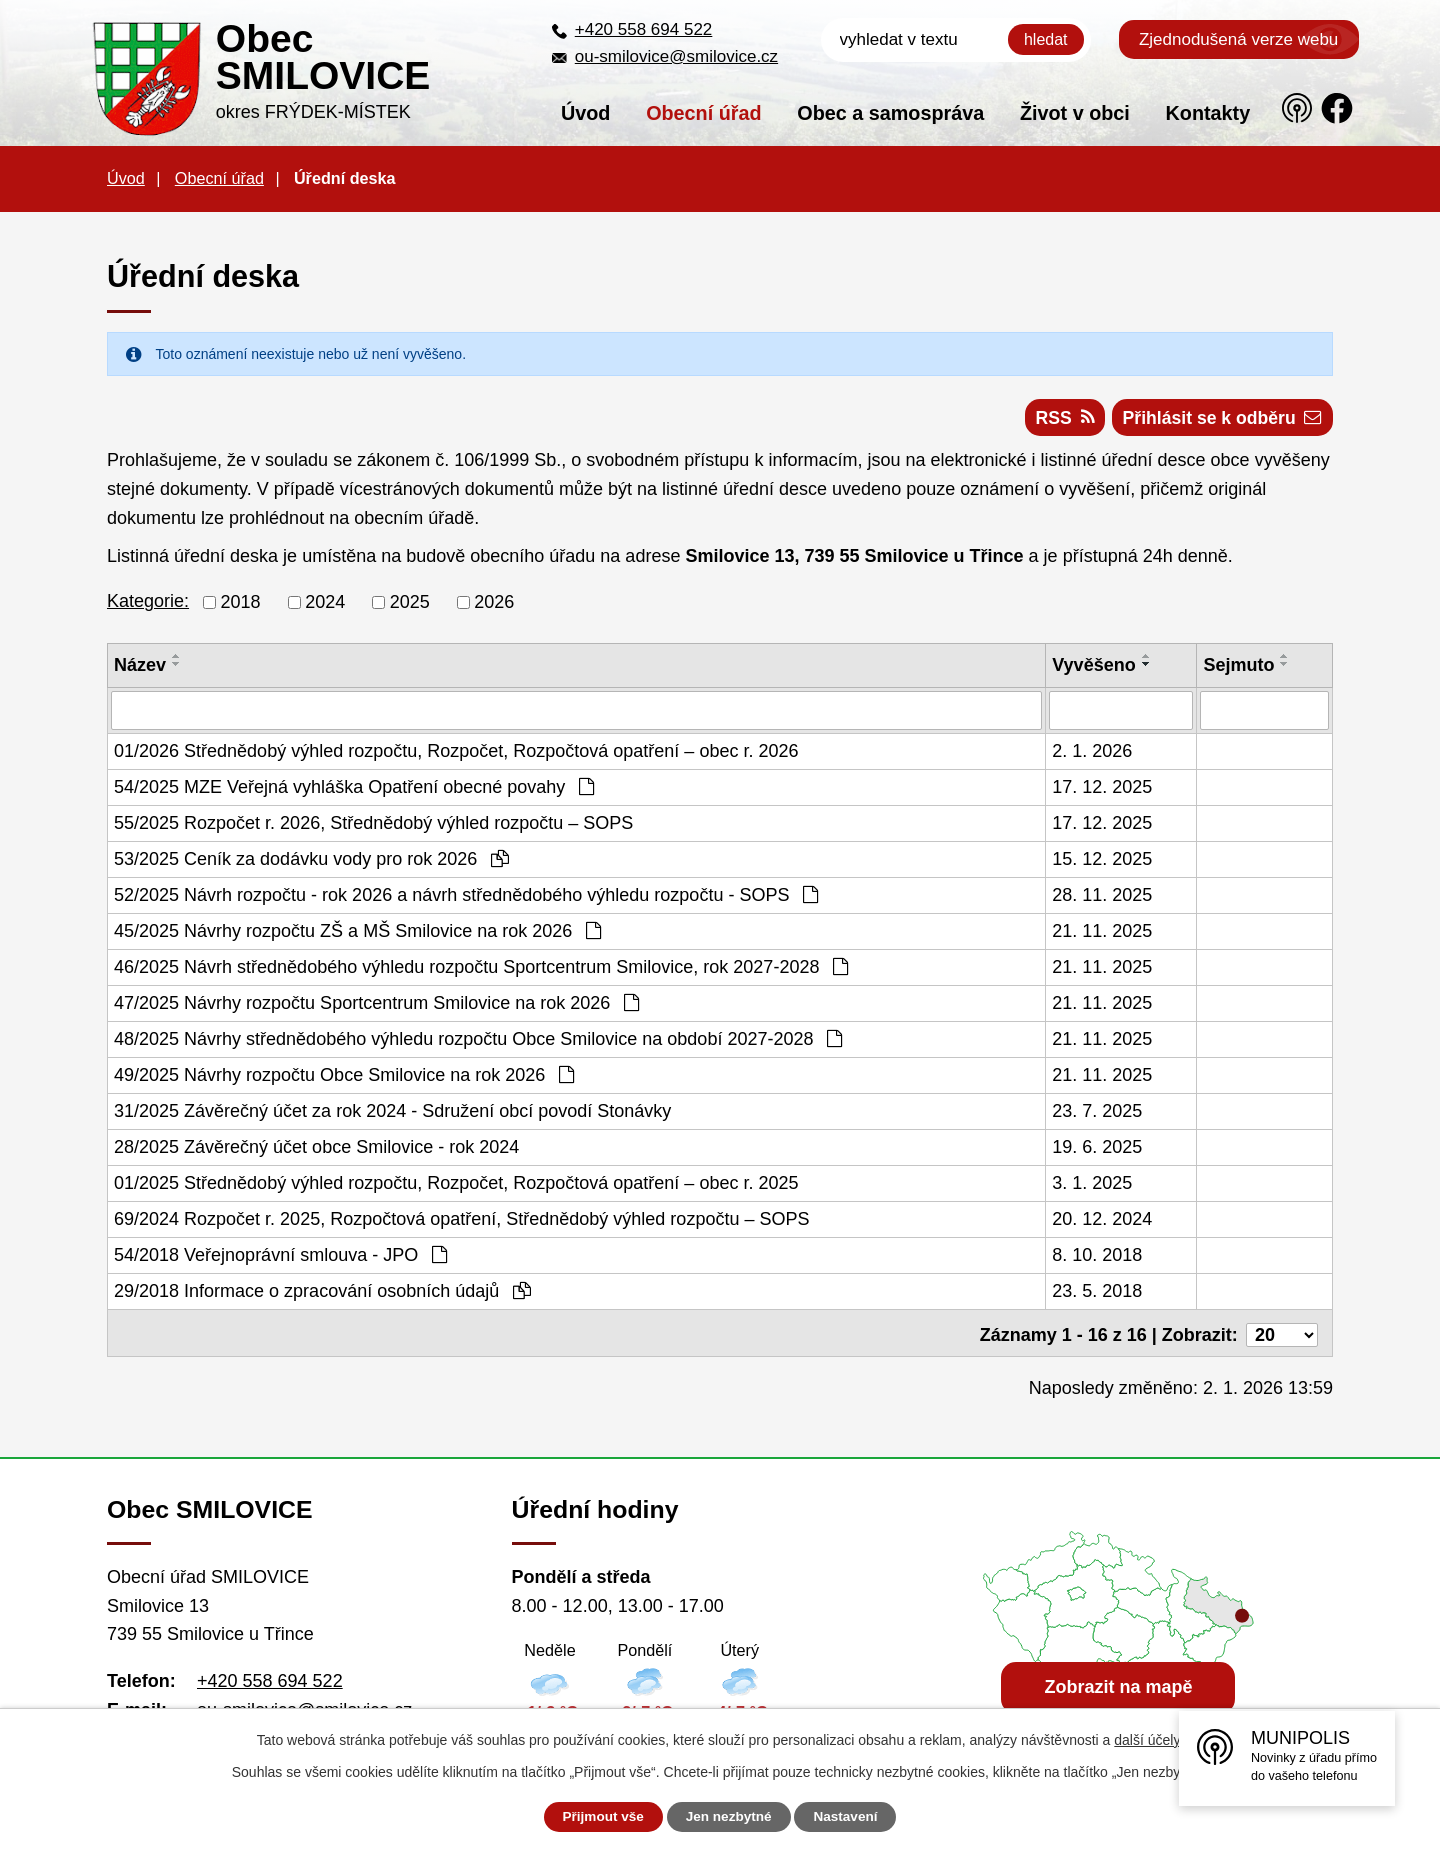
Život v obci (1075, 113)
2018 (241, 605)
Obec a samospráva (890, 113)
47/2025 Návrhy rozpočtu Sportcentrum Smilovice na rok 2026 (376, 1005)
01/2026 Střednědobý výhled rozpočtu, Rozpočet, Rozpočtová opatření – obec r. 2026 (456, 753)
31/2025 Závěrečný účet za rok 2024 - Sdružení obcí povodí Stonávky (392, 1113)
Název (140, 668)
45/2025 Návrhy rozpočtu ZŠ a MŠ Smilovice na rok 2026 (357, 933)
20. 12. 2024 (1102, 1221)
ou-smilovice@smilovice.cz (676, 56)
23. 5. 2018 (1097, 1293)
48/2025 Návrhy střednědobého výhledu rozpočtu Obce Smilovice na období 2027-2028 (478, 1041)
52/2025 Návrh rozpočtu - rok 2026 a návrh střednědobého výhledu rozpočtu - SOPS (466, 897)
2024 (325, 605)
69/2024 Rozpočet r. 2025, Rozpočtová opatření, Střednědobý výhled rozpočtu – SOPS (461, 1221)
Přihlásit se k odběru (1220, 420)
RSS (1058, 420)
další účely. (1148, 1740)
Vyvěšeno (1093, 668)
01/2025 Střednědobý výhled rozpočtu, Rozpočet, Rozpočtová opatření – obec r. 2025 (456, 1185)
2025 (410, 605)
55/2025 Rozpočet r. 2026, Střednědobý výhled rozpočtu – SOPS (373, 825)
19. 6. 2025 (1097, 1149)
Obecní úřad (703, 113)
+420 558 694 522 (644, 29)
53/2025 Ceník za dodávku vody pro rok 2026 (311, 861)
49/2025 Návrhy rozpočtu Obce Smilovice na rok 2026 (344, 1077)
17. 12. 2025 (1102, 789)
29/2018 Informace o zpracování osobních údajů (322, 1293)
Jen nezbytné (729, 1817)
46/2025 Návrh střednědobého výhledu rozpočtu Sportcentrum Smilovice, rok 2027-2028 (481, 969)
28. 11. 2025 (1102, 897)
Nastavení (852, 1817)
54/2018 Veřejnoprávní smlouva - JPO (280, 1257)
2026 (494, 605)
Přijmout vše (597, 1817)
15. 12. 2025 (1102, 861)
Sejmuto (1238, 668)
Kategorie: (148, 604)
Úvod (585, 113)
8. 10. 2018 (1097, 1257)
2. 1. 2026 (1092, 753)
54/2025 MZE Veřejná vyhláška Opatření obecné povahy (354, 789)
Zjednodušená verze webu (1238, 39)
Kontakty (1208, 113)
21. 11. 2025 (1102, 933)
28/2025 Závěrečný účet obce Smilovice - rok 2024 (316, 1149)
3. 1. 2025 (1092, 1185)
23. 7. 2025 (1097, 1113)
